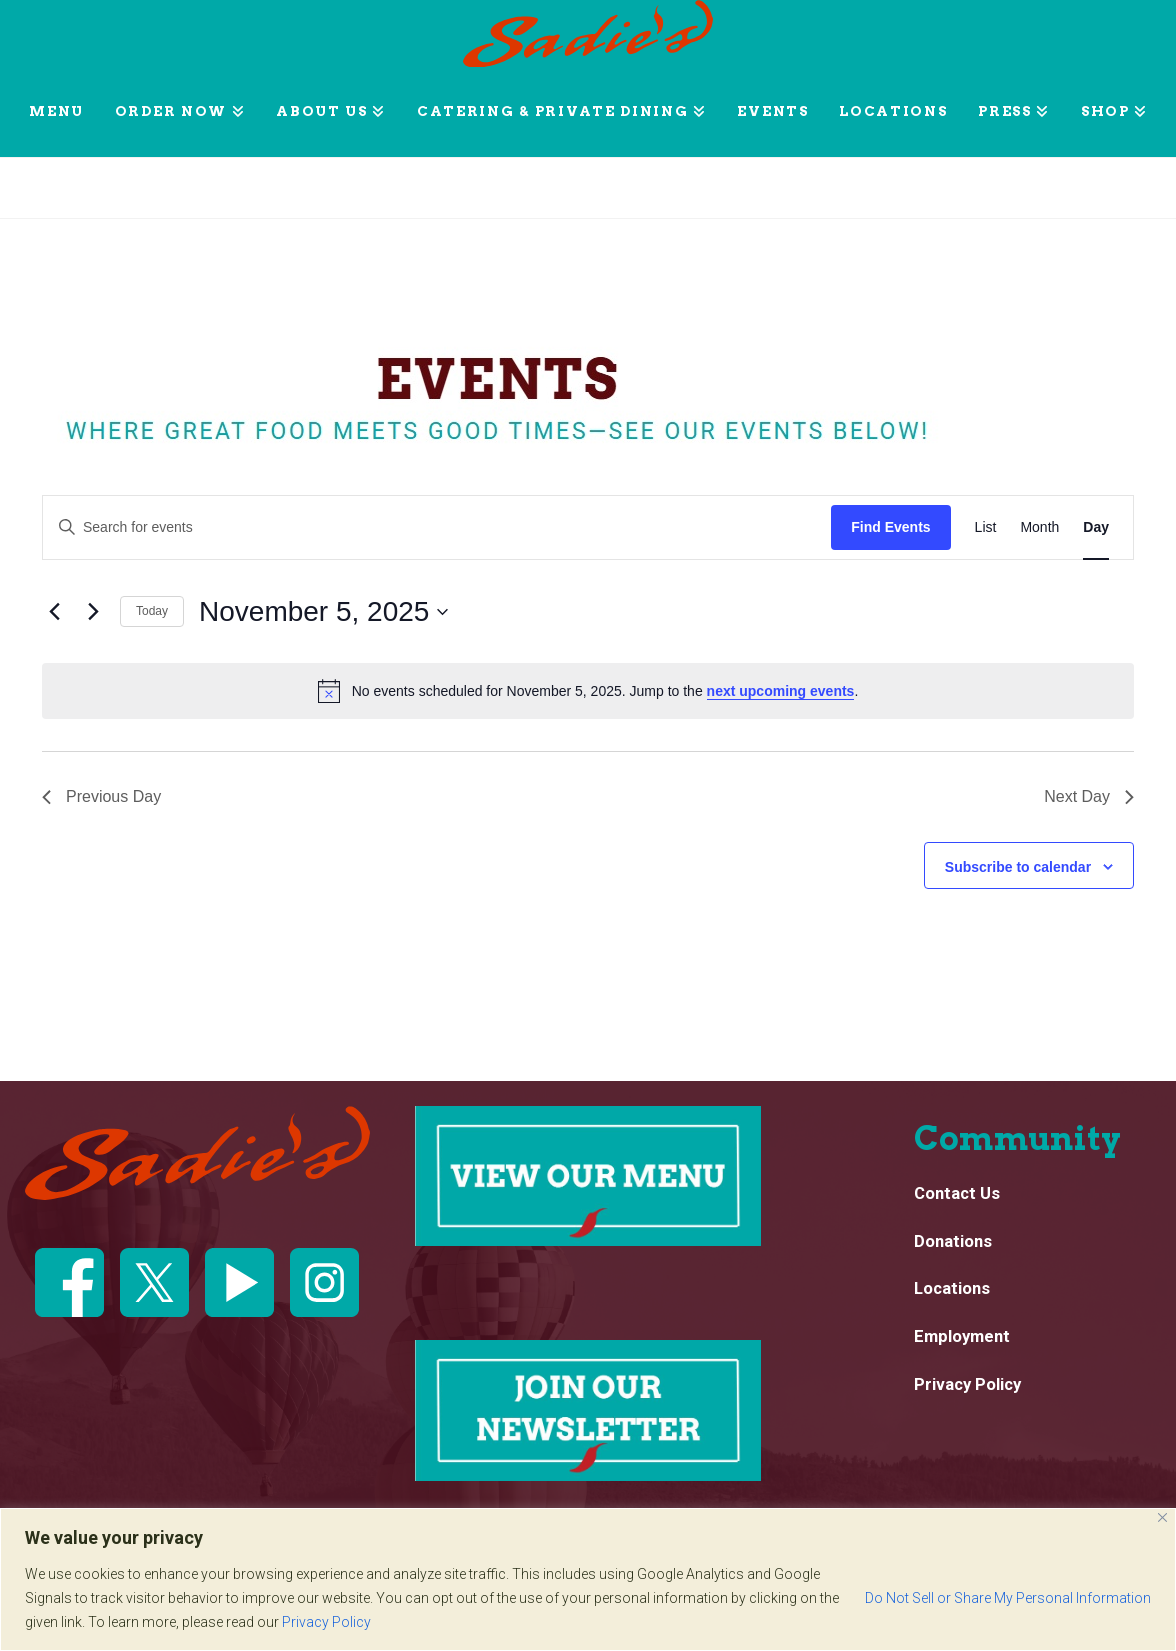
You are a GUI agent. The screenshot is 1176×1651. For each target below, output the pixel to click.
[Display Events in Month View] (1039, 527)
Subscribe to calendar (1018, 867)
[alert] (588, 691)
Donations (953, 1242)
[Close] (1162, 1517)
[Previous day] (54, 612)
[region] (588, 1579)
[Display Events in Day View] (1096, 527)
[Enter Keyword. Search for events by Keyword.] (437, 527)
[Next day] (93, 612)
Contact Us (957, 1194)
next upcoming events (781, 691)
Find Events (890, 527)
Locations (952, 1289)
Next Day (1089, 796)
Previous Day (101, 796)
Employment (962, 1337)
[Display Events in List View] (986, 527)
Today (152, 611)
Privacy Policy (326, 1622)
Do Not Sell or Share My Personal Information (1008, 1598)
